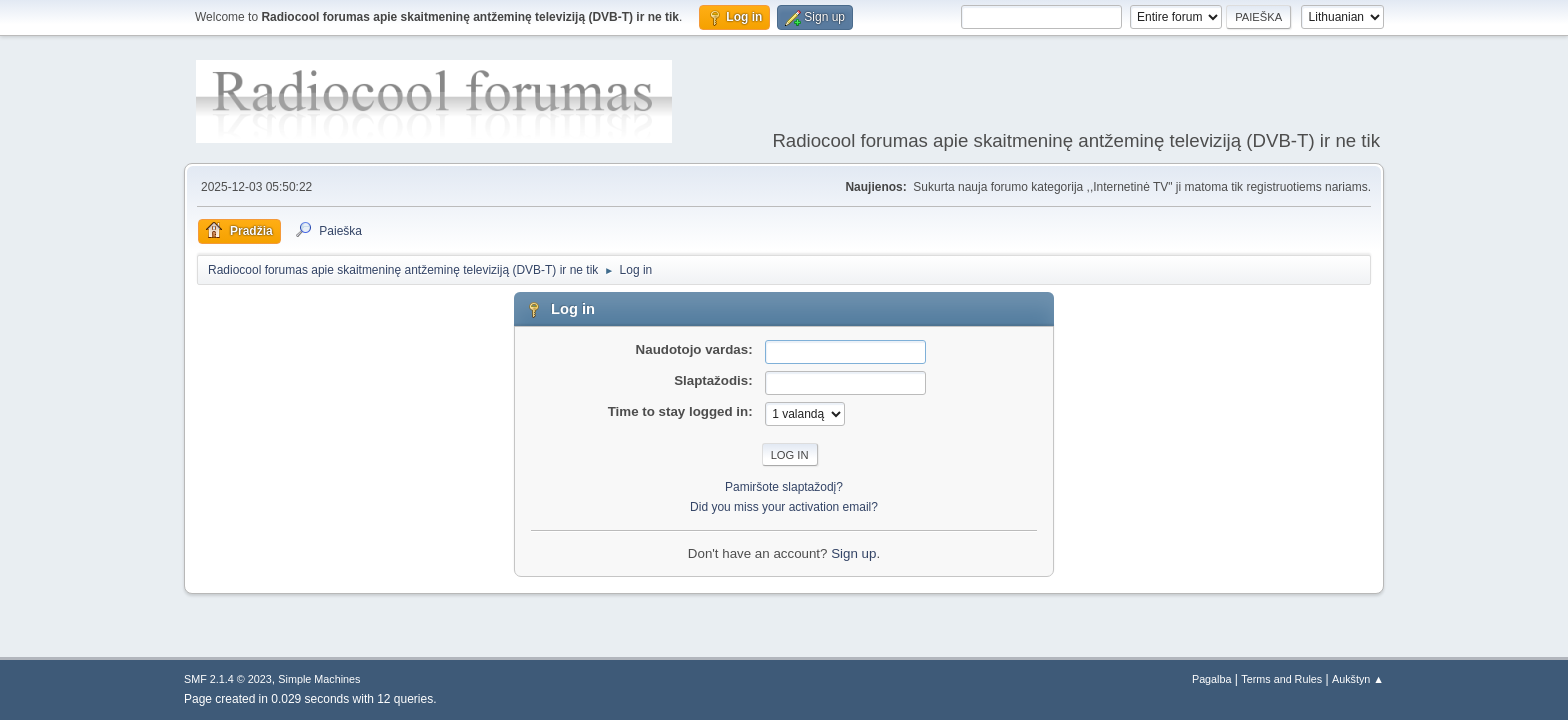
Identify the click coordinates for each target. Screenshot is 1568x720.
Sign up (853, 553)
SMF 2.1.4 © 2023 (228, 679)
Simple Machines (319, 679)
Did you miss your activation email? (784, 507)
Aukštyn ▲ (1358, 679)
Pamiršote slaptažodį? (784, 487)
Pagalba (1212, 679)
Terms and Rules (1281, 679)
